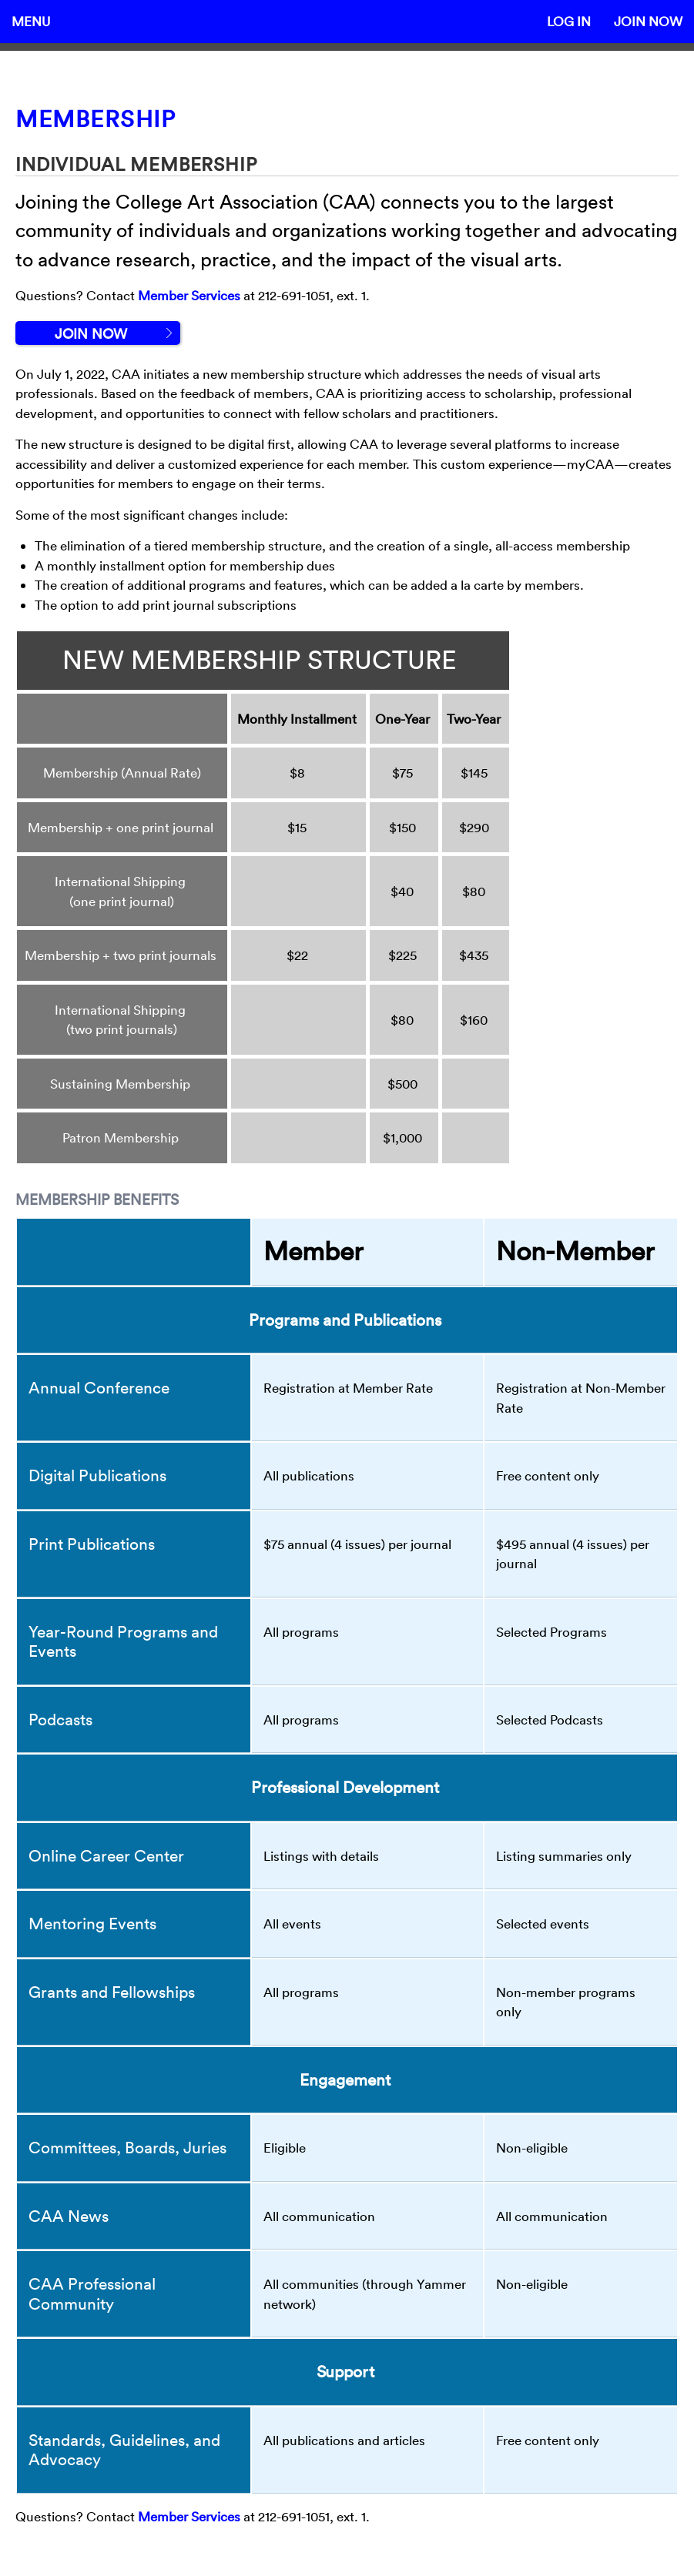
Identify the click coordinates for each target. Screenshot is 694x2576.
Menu (31, 21)
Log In (569, 21)
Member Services (189, 295)
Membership (95, 119)
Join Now (648, 21)
